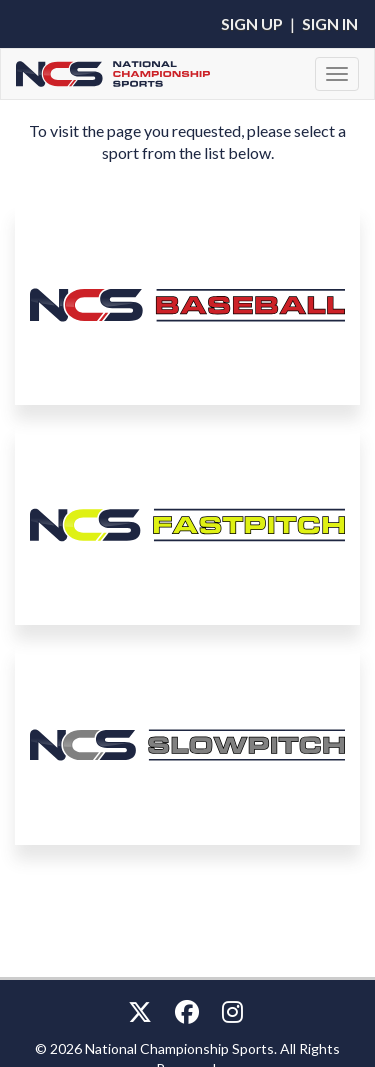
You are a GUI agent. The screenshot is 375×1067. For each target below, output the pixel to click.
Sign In (330, 23)
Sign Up (252, 23)
